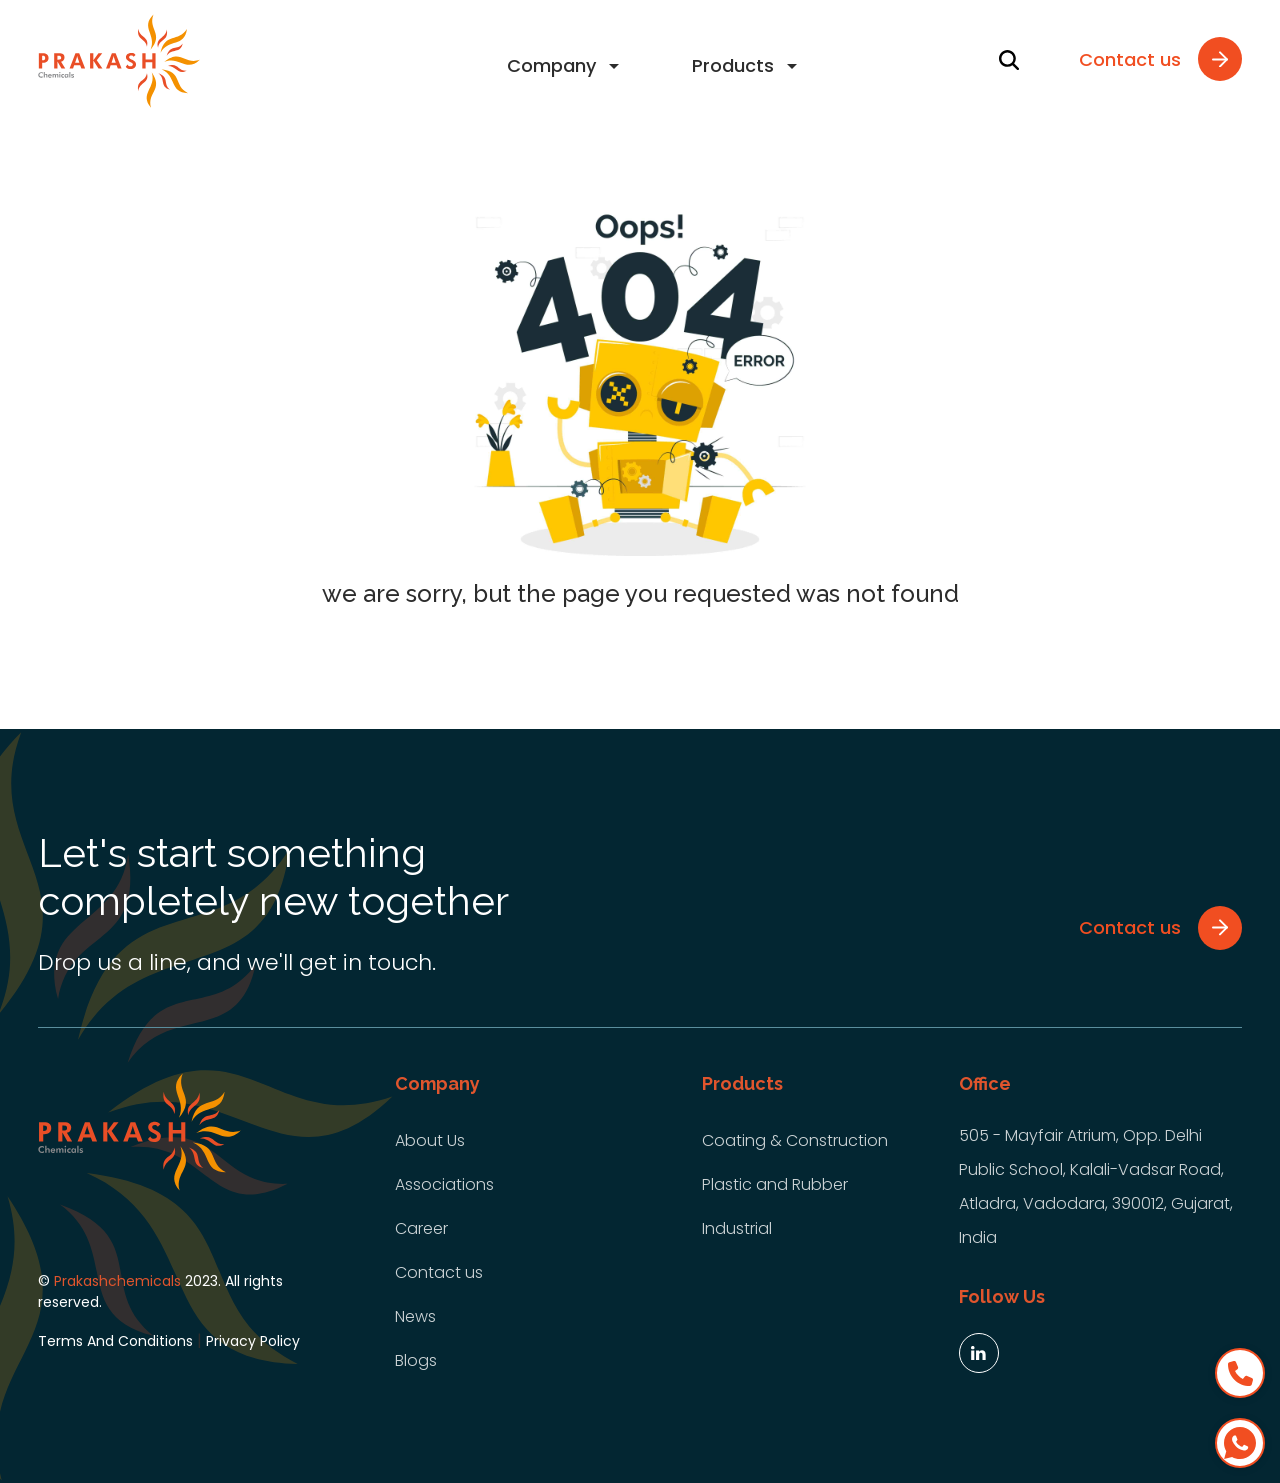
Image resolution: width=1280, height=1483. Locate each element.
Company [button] (551, 65)
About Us (430, 1140)
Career (421, 1228)
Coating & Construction (795, 1140)
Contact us (439, 1272)
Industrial (737, 1228)
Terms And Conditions (115, 1341)
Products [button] (733, 65)
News (415, 1316)
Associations (444, 1184)
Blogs (416, 1360)
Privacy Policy (253, 1341)
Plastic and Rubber (775, 1184)
